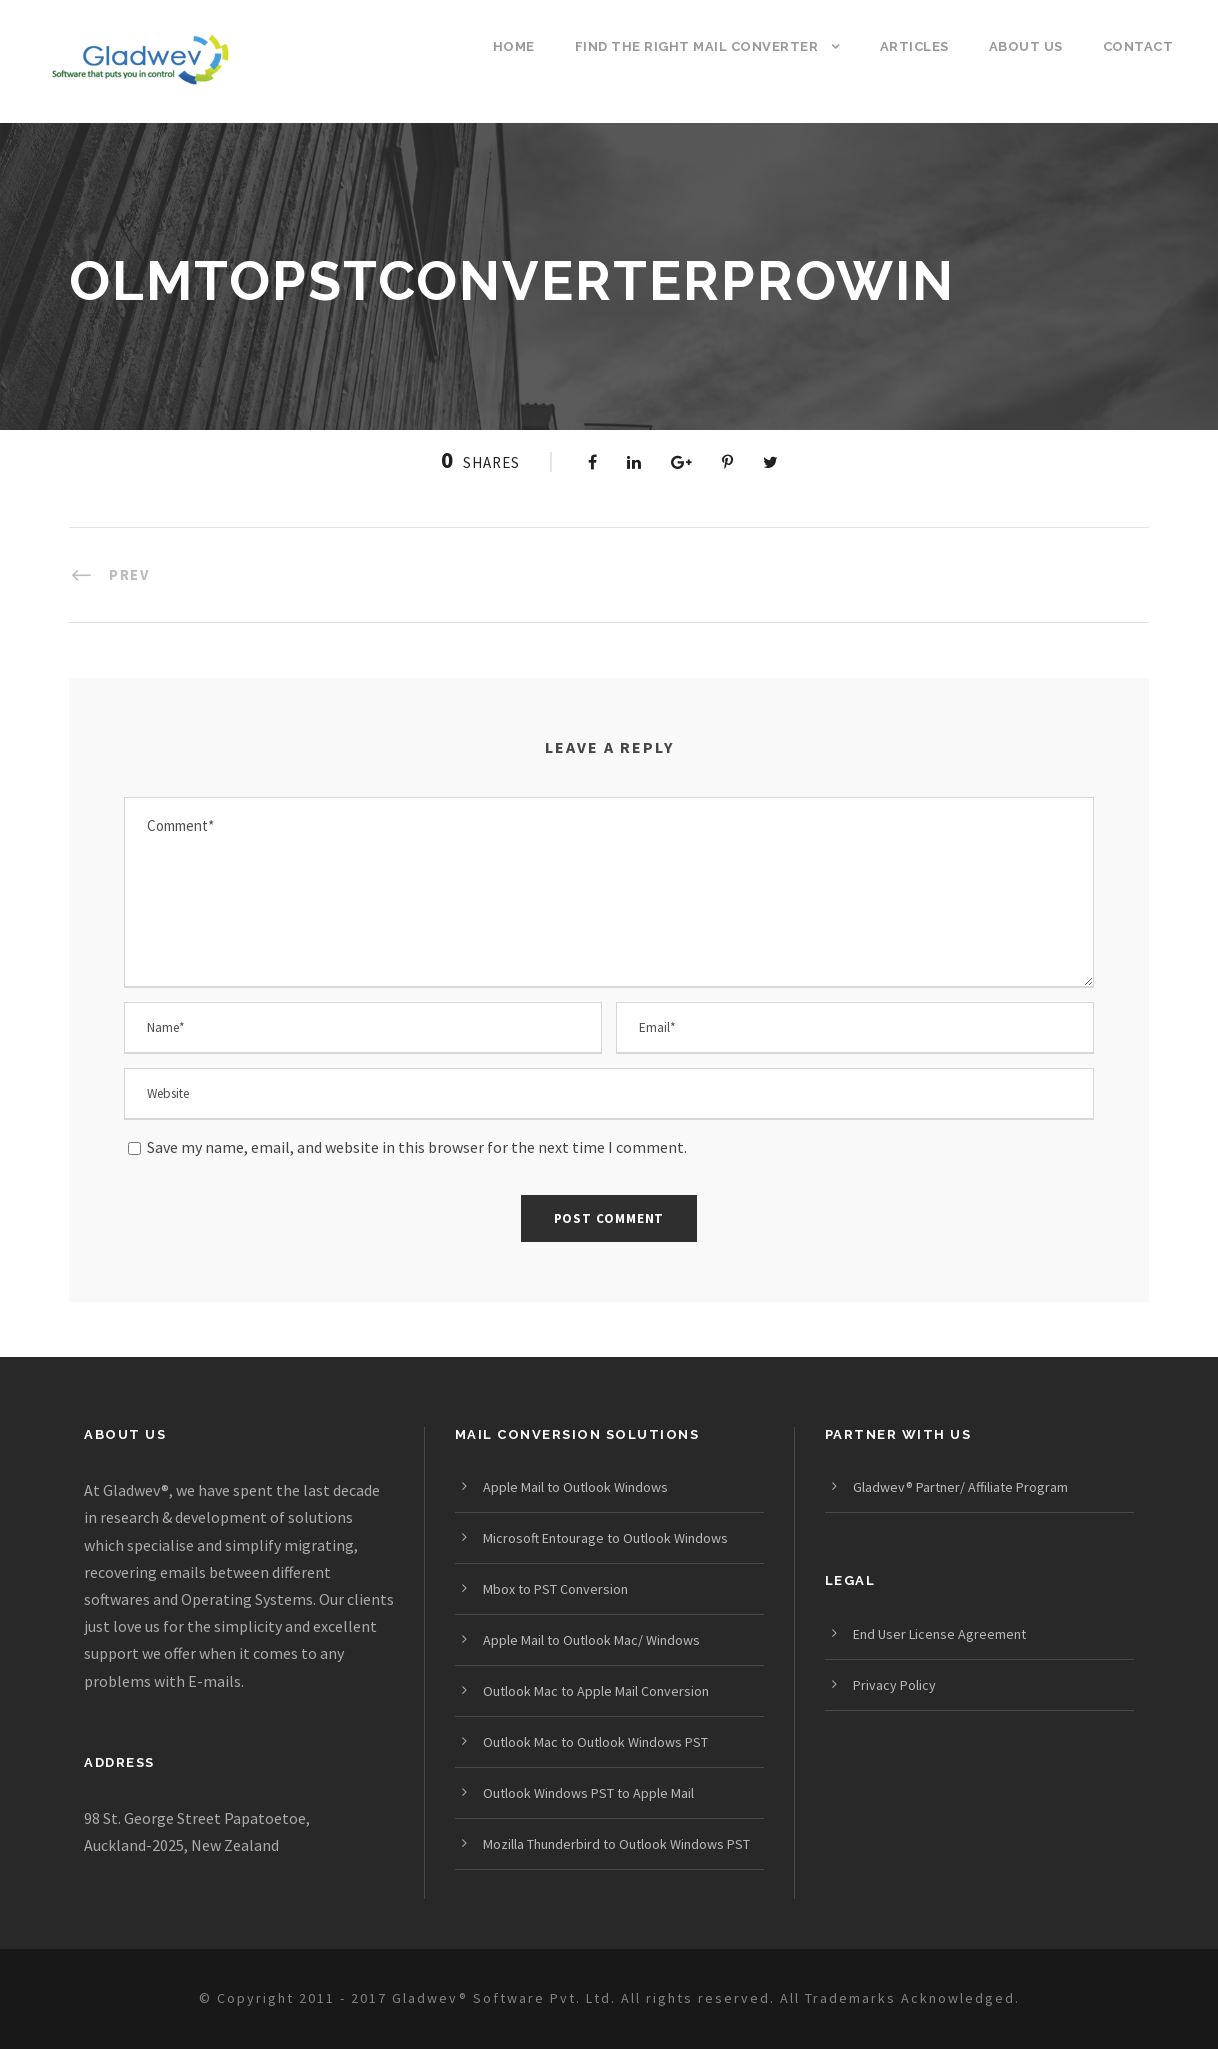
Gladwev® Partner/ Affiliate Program (960, 1487)
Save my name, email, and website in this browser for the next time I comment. (417, 1147)
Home (514, 46)
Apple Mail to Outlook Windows (575, 1487)
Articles (914, 46)
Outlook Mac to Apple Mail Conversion (596, 1691)
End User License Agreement (939, 1634)
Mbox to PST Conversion (555, 1589)
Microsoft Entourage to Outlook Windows (605, 1538)
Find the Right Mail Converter (697, 46)
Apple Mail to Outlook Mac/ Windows (591, 1640)
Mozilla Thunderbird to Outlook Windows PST (616, 1844)
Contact (1138, 46)
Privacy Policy (894, 1685)
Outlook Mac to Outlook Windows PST (595, 1742)
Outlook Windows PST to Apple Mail (588, 1793)
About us (1026, 46)
